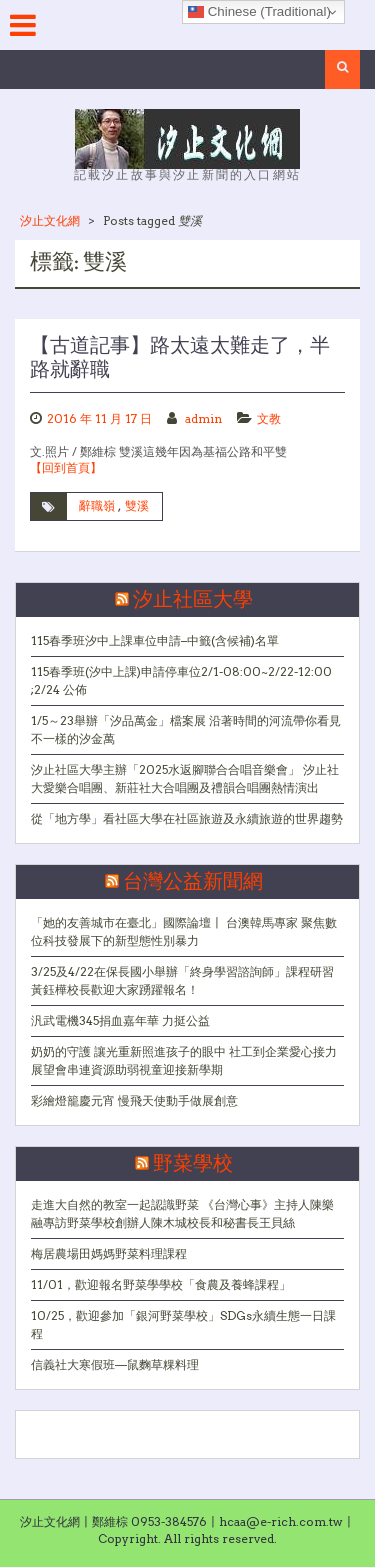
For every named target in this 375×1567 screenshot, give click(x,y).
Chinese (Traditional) (259, 12)
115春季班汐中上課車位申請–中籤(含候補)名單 (155, 640)
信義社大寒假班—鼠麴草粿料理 (115, 1364)
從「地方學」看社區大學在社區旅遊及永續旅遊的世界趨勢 (187, 818)
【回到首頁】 (66, 467)
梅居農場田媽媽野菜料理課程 (109, 1253)
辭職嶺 (97, 505)
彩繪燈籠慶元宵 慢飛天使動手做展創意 (134, 1100)
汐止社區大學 (193, 600)
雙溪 (137, 505)
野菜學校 (193, 1164)
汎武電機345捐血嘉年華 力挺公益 (120, 1020)
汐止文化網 (50, 220)
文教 (269, 418)
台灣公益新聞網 (193, 882)
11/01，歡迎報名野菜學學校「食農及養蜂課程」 (161, 1284)
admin (203, 418)
